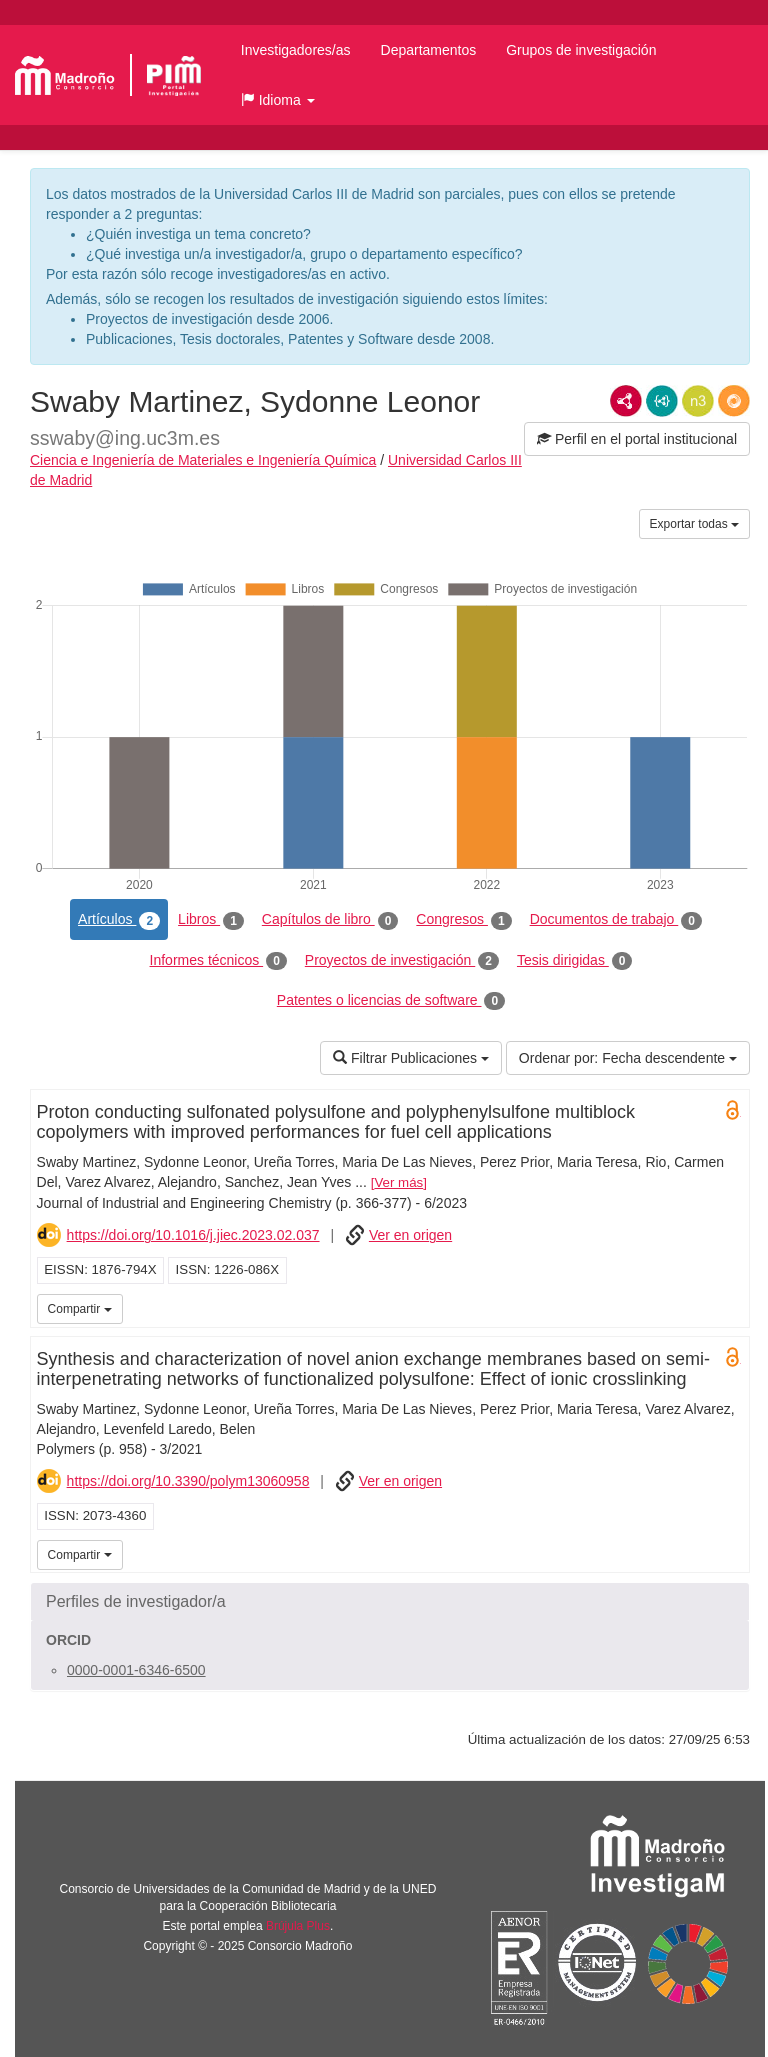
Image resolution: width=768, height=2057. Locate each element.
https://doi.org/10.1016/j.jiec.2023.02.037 (193, 1235)
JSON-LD (662, 401)
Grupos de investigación (581, 50)
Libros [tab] (211, 920)
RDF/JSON (734, 401)
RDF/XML (626, 401)
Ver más (398, 1182)
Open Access (733, 1110)
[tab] (390, 1602)
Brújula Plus (298, 1926)
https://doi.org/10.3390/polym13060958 (188, 1481)
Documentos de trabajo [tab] (616, 920)
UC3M (731, 1307)
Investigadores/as (296, 50)
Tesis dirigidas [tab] (575, 961)
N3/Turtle (698, 401)
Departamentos (429, 50)
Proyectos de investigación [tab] (402, 961)
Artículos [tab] (119, 920)
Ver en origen (410, 1235)
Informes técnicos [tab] (218, 961)
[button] (278, 100)
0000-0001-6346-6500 (136, 1670)
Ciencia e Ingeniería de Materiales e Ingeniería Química (203, 460)
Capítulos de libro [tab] (330, 920)
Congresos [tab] (463, 920)
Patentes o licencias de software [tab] (391, 1001)
